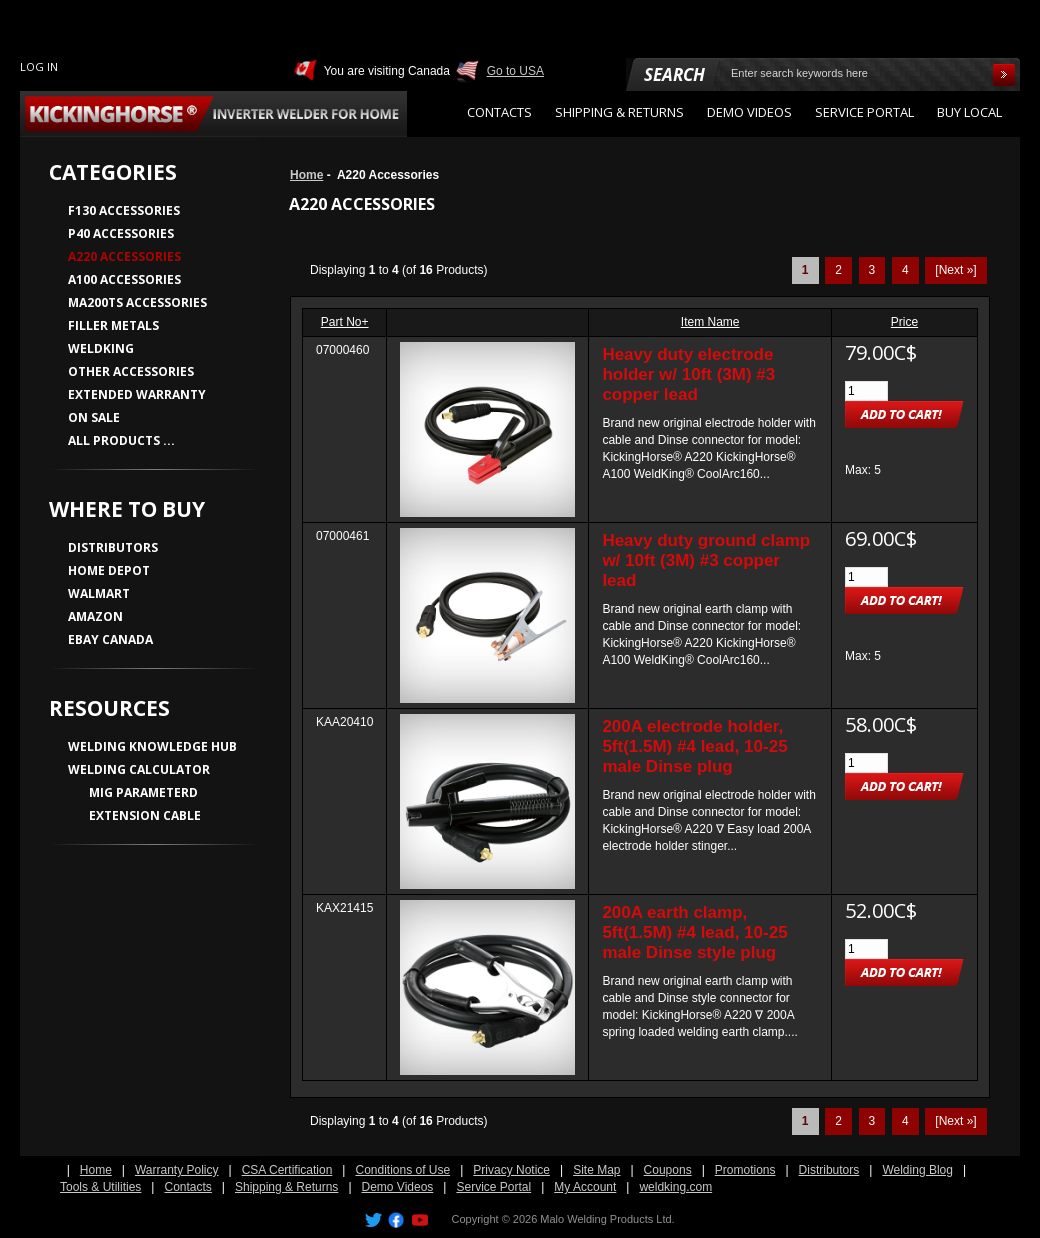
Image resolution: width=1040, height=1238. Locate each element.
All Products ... (121, 440)
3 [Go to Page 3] (872, 270)
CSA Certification (287, 1170)
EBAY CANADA (110, 639)
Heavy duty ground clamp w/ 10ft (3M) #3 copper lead (706, 560)
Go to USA (515, 71)
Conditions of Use (402, 1170)
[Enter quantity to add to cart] (866, 391)
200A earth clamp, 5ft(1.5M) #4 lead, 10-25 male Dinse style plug (694, 932)
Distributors (829, 1170)
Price (904, 322)
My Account (585, 1187)
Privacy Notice (511, 1170)
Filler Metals (113, 325)
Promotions (745, 1170)
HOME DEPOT (109, 570)
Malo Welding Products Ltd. (607, 1219)
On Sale (94, 417)
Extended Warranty (137, 394)
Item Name (710, 322)
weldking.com (675, 1187)
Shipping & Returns (286, 1187)
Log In (39, 66)
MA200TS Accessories (137, 302)
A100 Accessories (124, 279)
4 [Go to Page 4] (905, 270)
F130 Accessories (124, 210)
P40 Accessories (121, 233)
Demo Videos (398, 1187)
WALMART (99, 593)
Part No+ (345, 322)
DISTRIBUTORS (113, 547)
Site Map (596, 1170)
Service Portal (493, 1187)
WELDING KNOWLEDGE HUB (152, 746)
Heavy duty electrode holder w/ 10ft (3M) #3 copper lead (688, 374)
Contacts (187, 1187)
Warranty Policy (177, 1170)
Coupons (668, 1170)
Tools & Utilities (100, 1187)
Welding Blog (917, 1170)
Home (306, 175)
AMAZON (95, 616)
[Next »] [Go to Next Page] (955, 270)
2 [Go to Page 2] (838, 270)
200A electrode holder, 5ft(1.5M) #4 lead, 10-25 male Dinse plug (694, 746)
